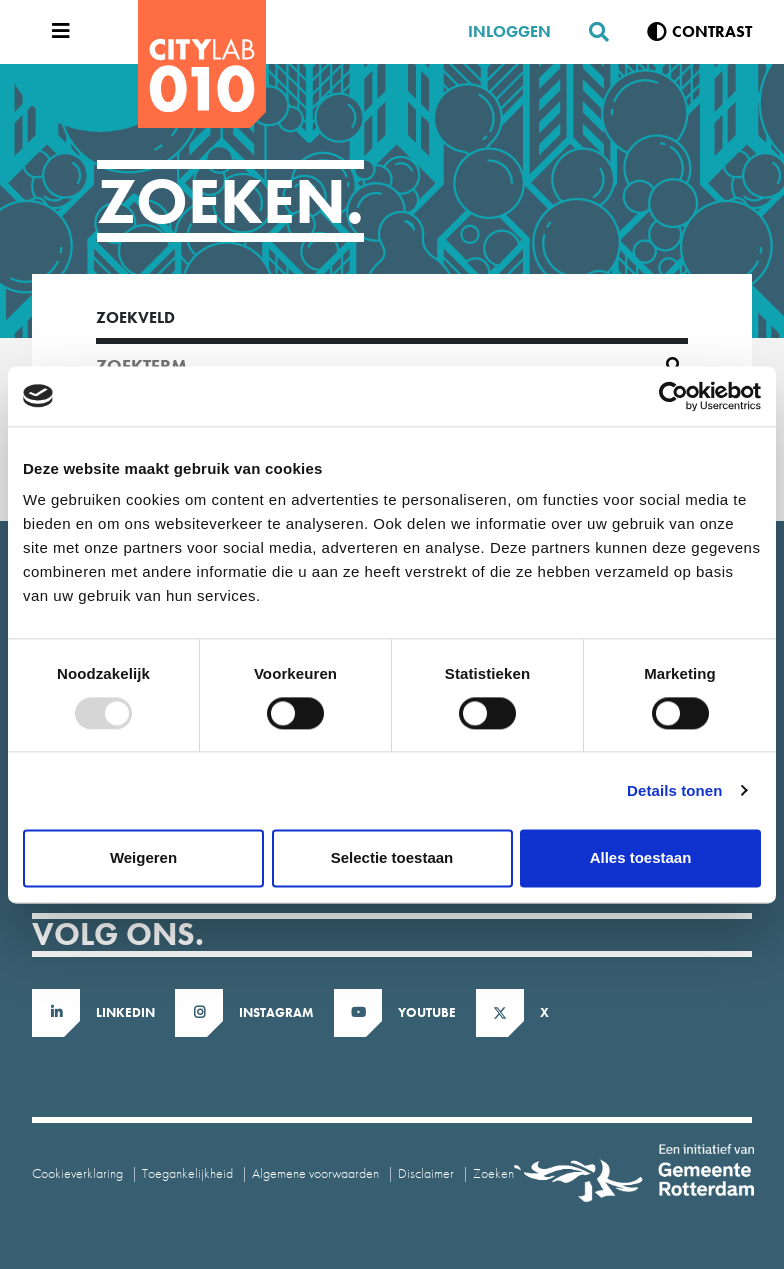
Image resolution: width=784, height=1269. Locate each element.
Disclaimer (426, 1173)
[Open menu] (56, 32)
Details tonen (674, 790)
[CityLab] (202, 64)
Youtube (427, 1012)
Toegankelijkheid (187, 1173)
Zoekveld (135, 317)
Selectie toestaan (392, 857)
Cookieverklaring (77, 1173)
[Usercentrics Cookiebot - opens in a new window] (673, 396)
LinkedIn (125, 1012)
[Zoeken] (591, 32)
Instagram (276, 1012)
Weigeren (143, 857)
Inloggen (509, 31)
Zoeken (493, 1173)
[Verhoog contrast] (699, 32)
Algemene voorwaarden (315, 1173)
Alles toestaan (641, 857)
